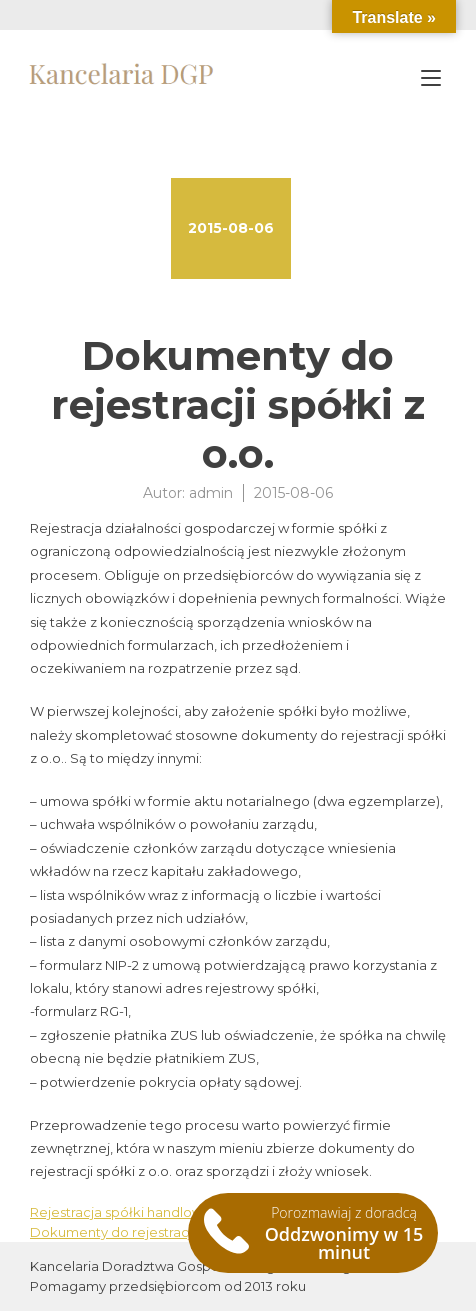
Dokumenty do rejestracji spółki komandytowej (184, 1232)
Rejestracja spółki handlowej (122, 1212)
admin (211, 493)
